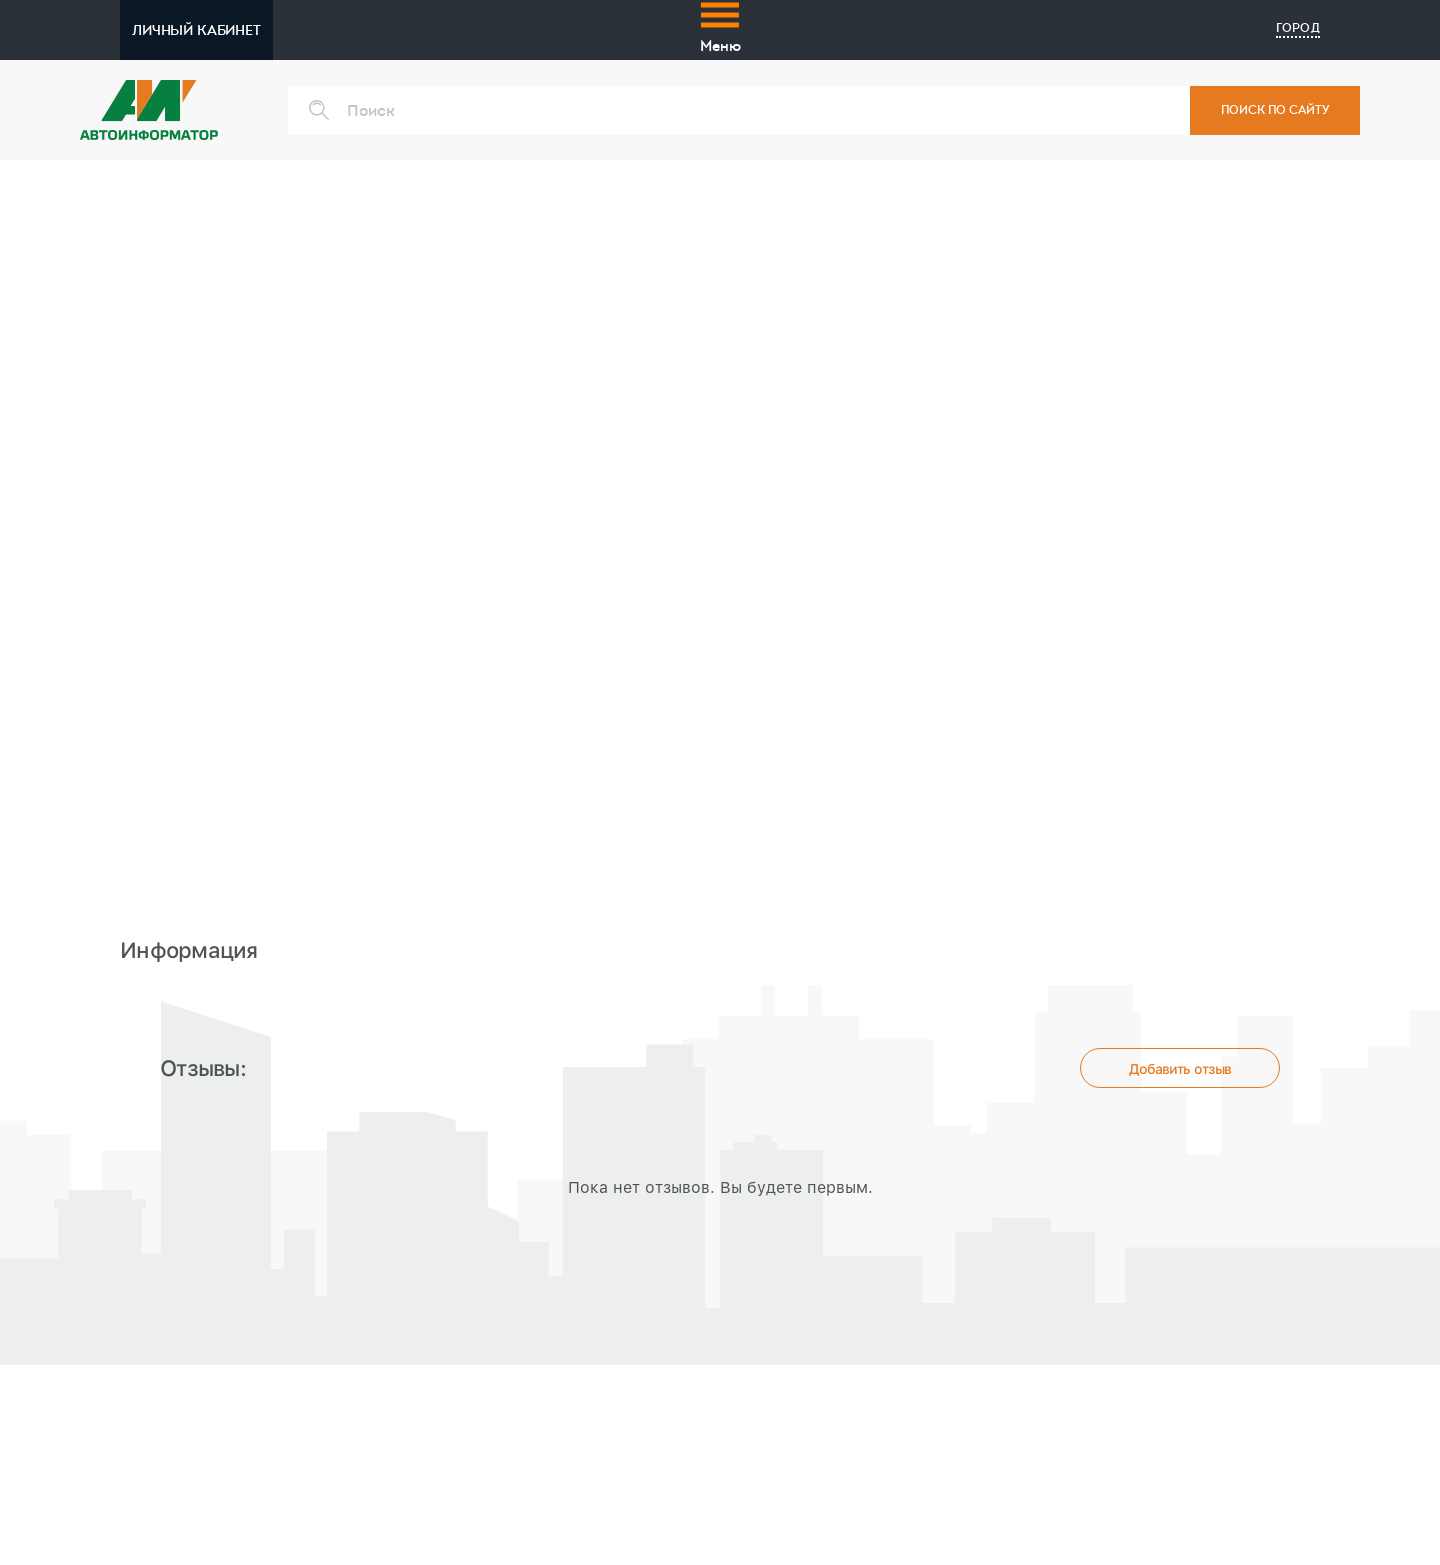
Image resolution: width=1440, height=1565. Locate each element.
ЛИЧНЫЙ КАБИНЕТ (196, 30)
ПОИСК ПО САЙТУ (1275, 110)
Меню (720, 26)
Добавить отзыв (1180, 1069)
